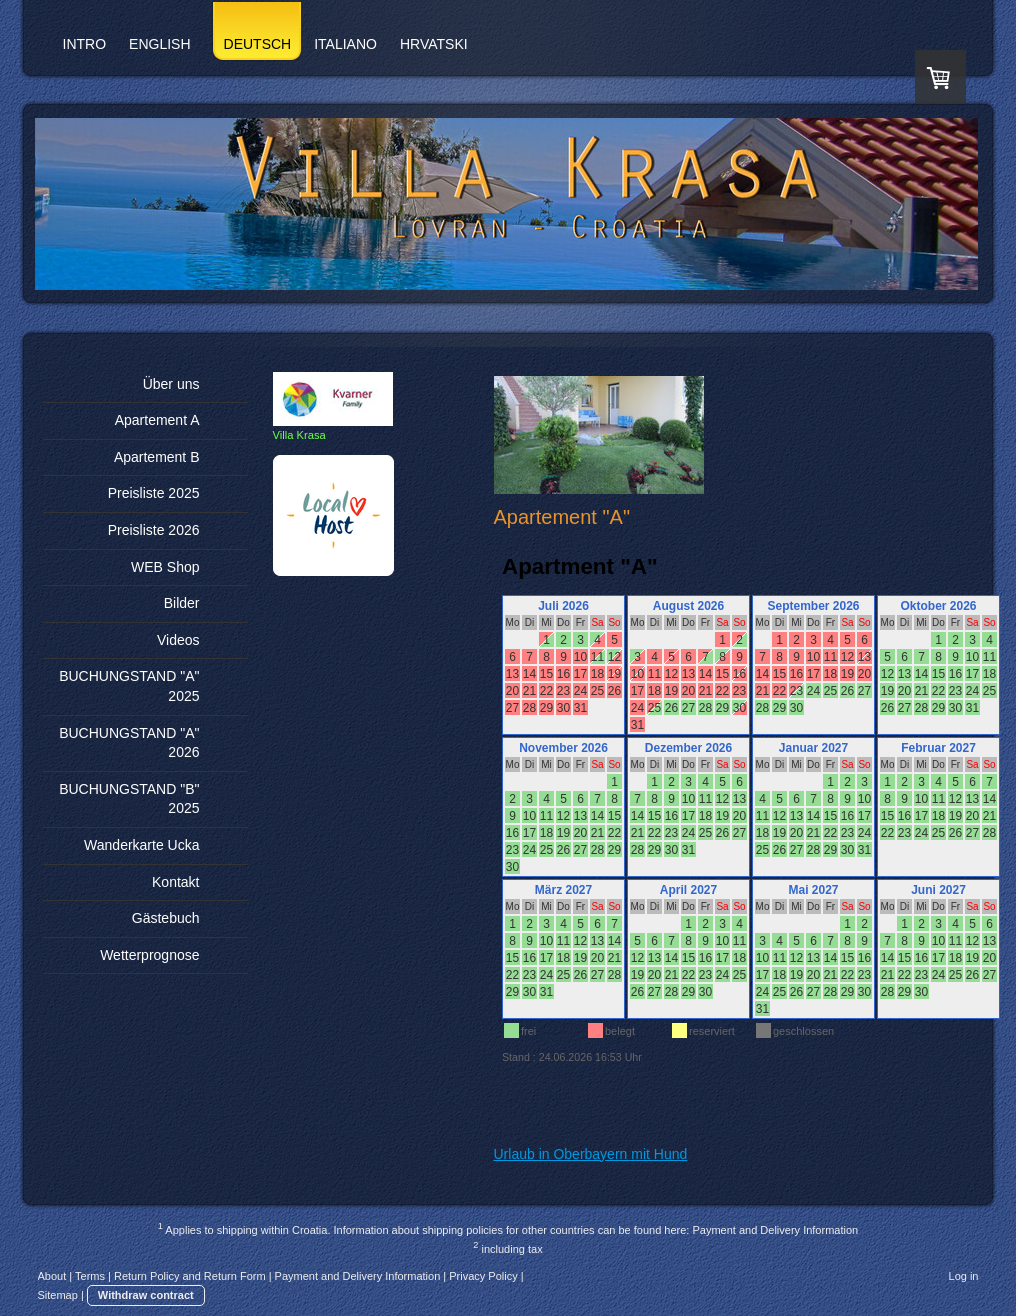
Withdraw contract (146, 1295)
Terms (90, 1276)
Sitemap (58, 1295)
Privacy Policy (483, 1276)
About (52, 1276)
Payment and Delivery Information (775, 1230)
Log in (964, 1276)
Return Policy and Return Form (190, 1276)
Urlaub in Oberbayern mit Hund (591, 1154)
